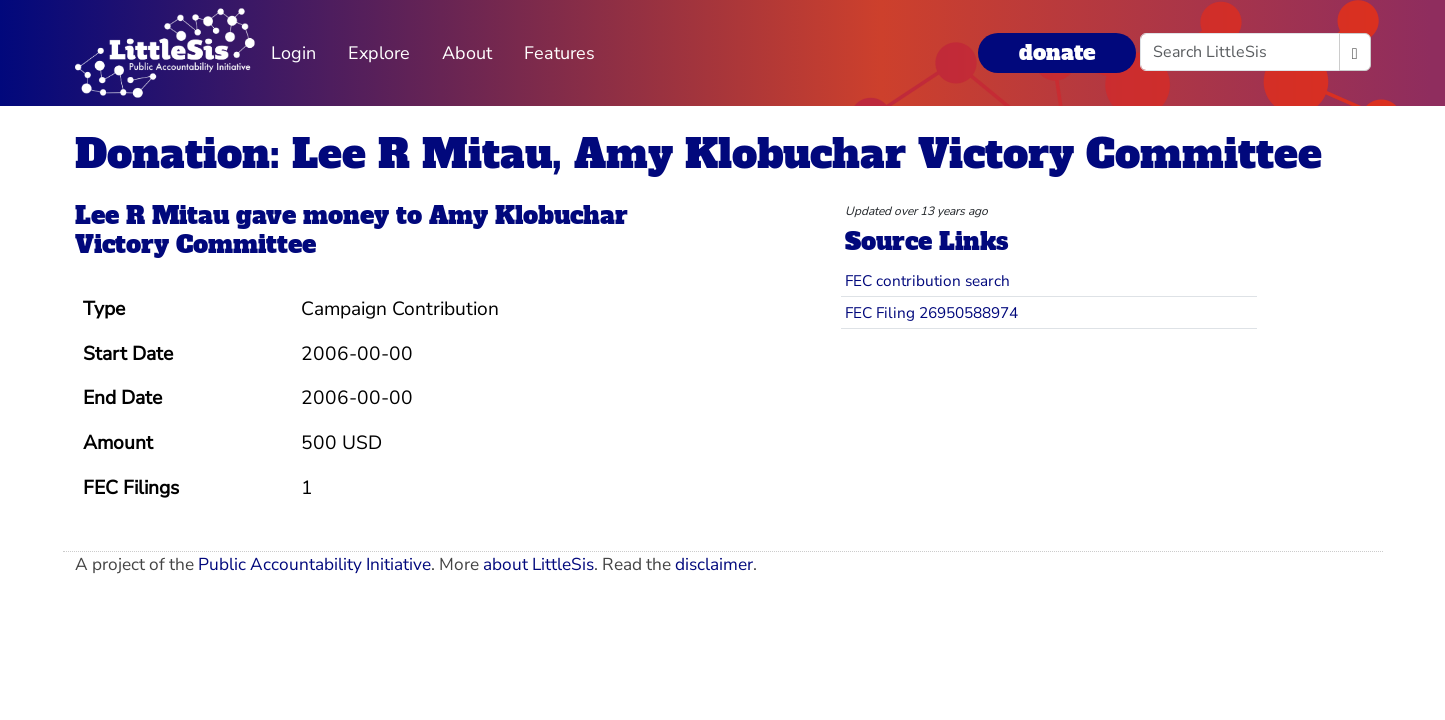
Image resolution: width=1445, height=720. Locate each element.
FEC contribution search (927, 280)
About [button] (467, 53)
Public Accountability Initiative (314, 564)
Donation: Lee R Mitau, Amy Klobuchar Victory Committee (698, 154)
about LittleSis (538, 564)
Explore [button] (379, 53)
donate (1057, 52)
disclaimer (714, 564)
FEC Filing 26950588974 (931, 312)
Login (293, 53)
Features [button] (559, 53)
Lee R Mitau (152, 215)
